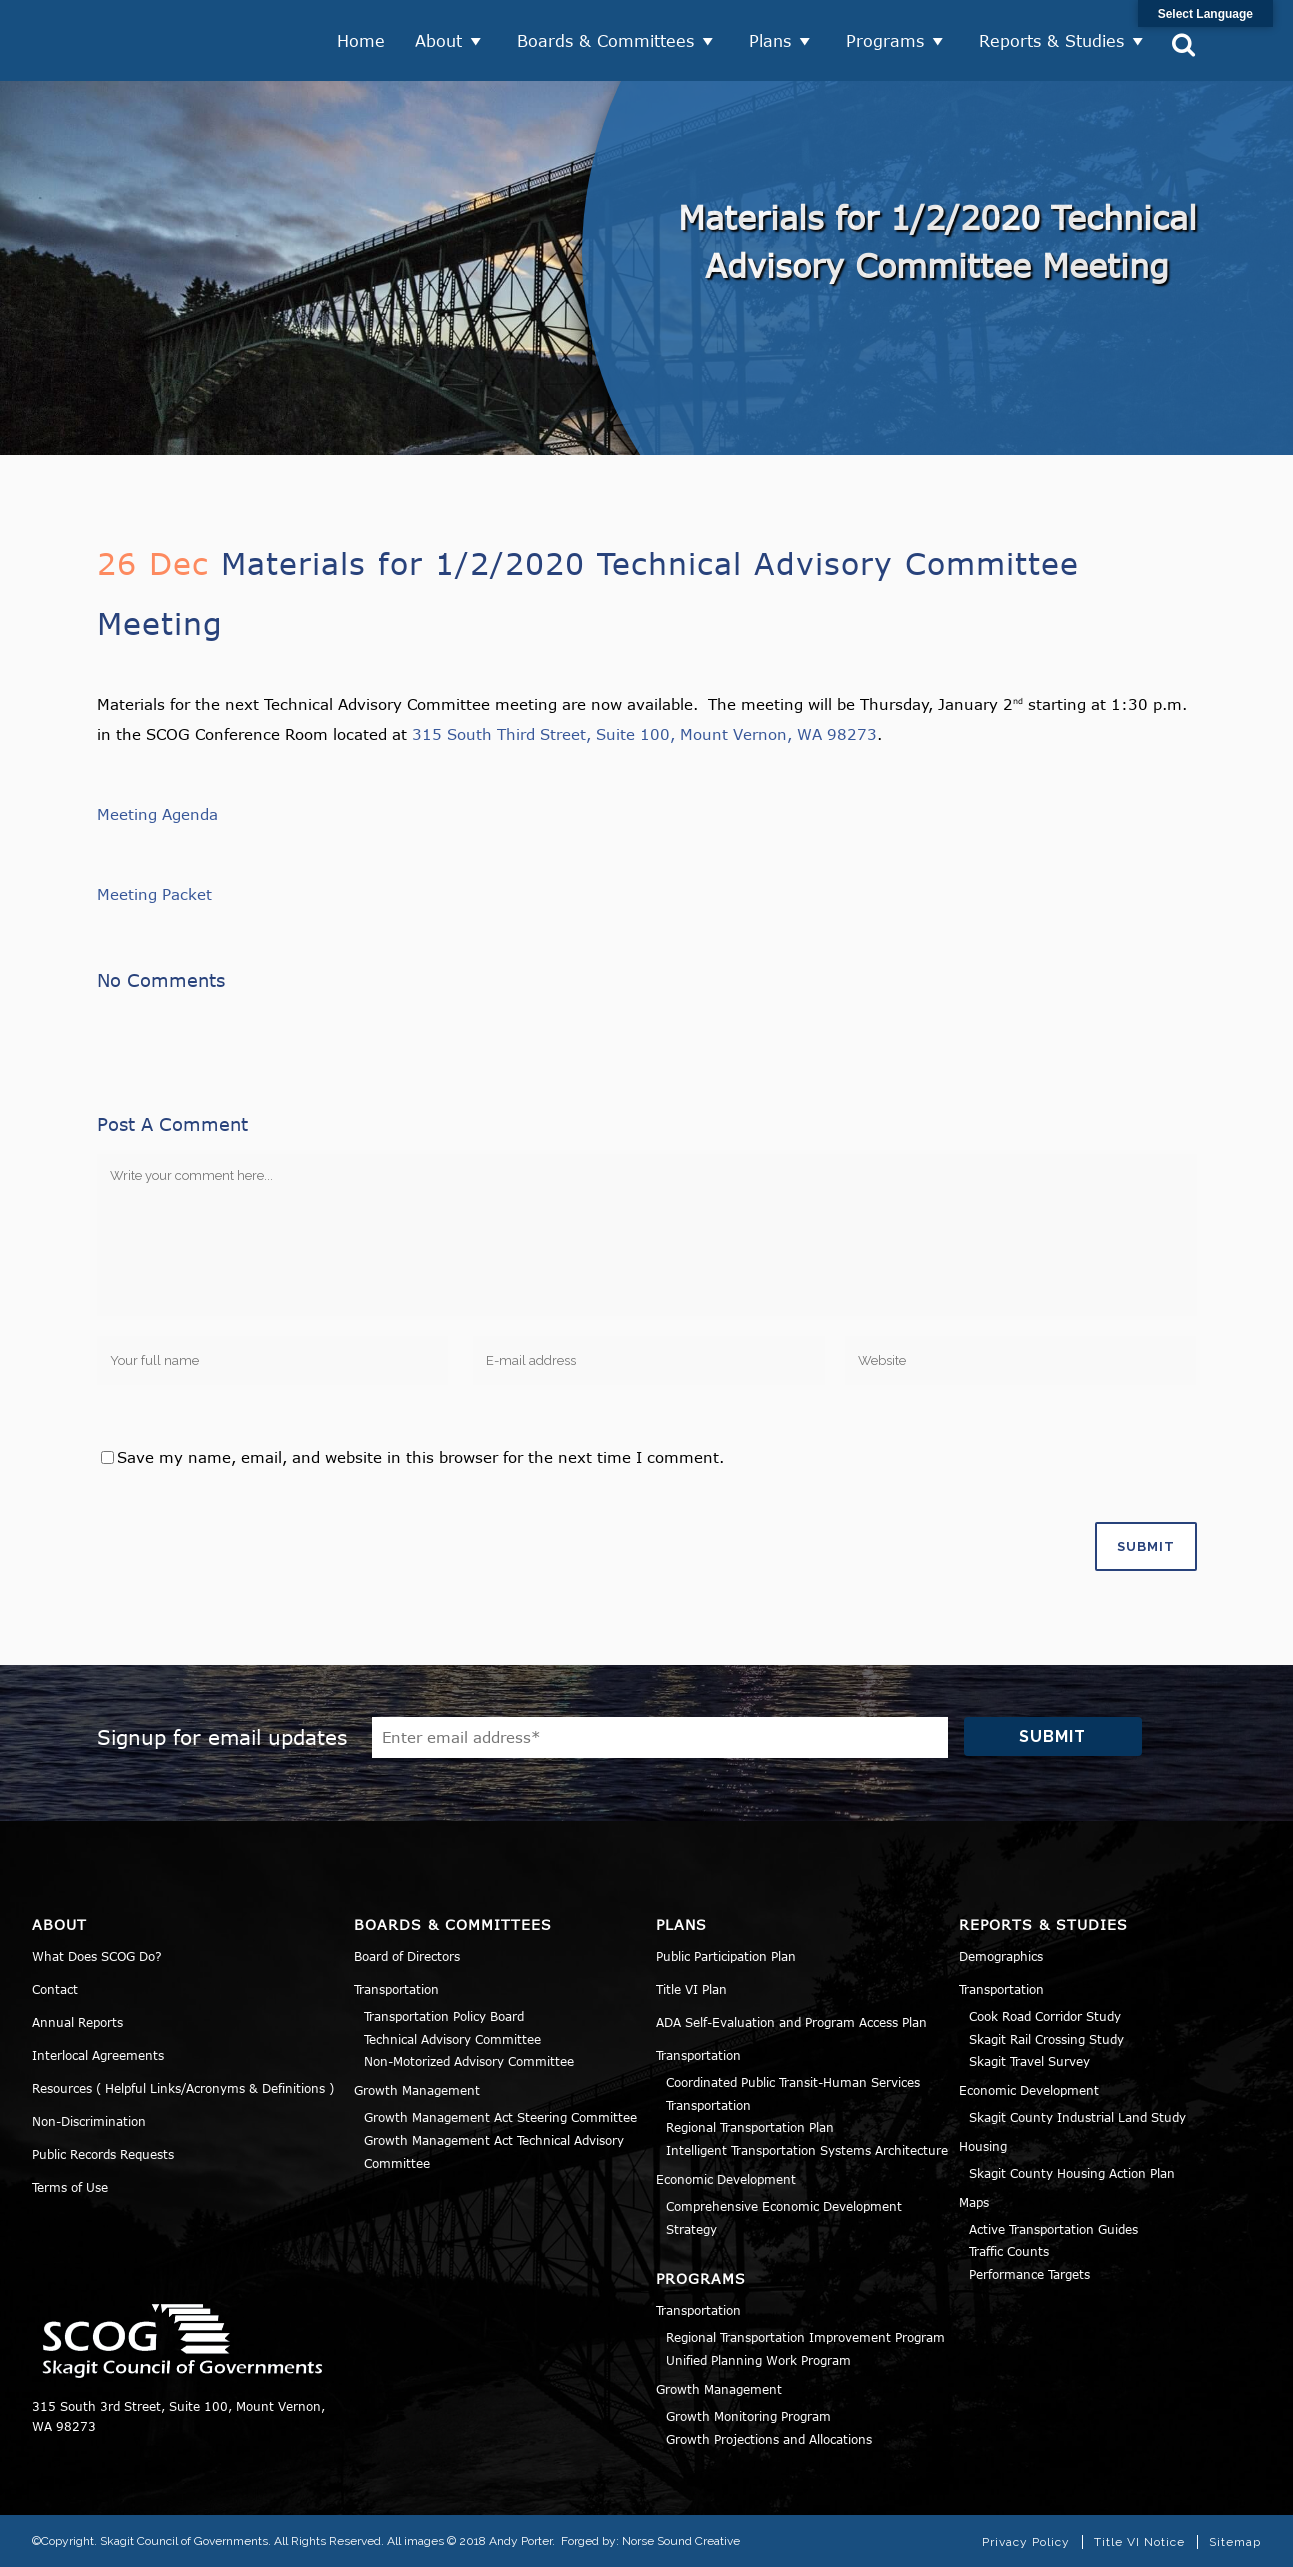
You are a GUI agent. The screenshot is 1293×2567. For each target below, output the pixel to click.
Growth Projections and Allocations (769, 2437)
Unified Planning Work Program (758, 2359)
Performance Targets (1029, 2273)
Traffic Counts (1009, 2250)
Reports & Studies (1051, 40)
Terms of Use (70, 2186)
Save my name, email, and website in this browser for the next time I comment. (420, 1456)
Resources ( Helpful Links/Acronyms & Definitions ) (183, 2087)
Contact (55, 1988)
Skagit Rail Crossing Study (1046, 2037)
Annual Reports (77, 2021)
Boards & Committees (605, 40)
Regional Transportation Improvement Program (805, 2336)
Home (361, 40)
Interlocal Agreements (98, 2054)
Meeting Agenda (157, 813)
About (438, 40)
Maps (974, 2200)
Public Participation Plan (726, 1955)
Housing (983, 2145)
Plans (770, 40)
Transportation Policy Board (444, 2015)
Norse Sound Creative (681, 2540)
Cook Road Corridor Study (1045, 2015)
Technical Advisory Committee (452, 2037)
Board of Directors (407, 1955)
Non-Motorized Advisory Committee (469, 2060)
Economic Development (726, 2178)
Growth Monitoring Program (748, 2415)
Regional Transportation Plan (750, 2126)
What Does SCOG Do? (97, 1955)
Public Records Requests (103, 2153)
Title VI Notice (1139, 2541)
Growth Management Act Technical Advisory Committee (494, 2150)
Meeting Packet (154, 893)
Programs (885, 40)
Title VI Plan (691, 1988)
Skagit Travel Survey (1029, 2060)
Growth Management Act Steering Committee (500, 2116)
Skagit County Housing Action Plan (1072, 2172)
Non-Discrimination (89, 2120)
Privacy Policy (1026, 2541)
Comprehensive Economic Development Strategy (784, 2216)
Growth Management (417, 2089)
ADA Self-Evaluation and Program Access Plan (791, 2021)
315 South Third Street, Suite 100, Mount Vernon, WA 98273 (644, 733)
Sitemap (1235, 2541)
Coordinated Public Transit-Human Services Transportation (793, 2092)
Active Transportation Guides (1053, 2227)
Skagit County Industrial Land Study (1077, 2116)
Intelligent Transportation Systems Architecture (807, 2149)
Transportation (396, 1988)
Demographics (1001, 1955)
